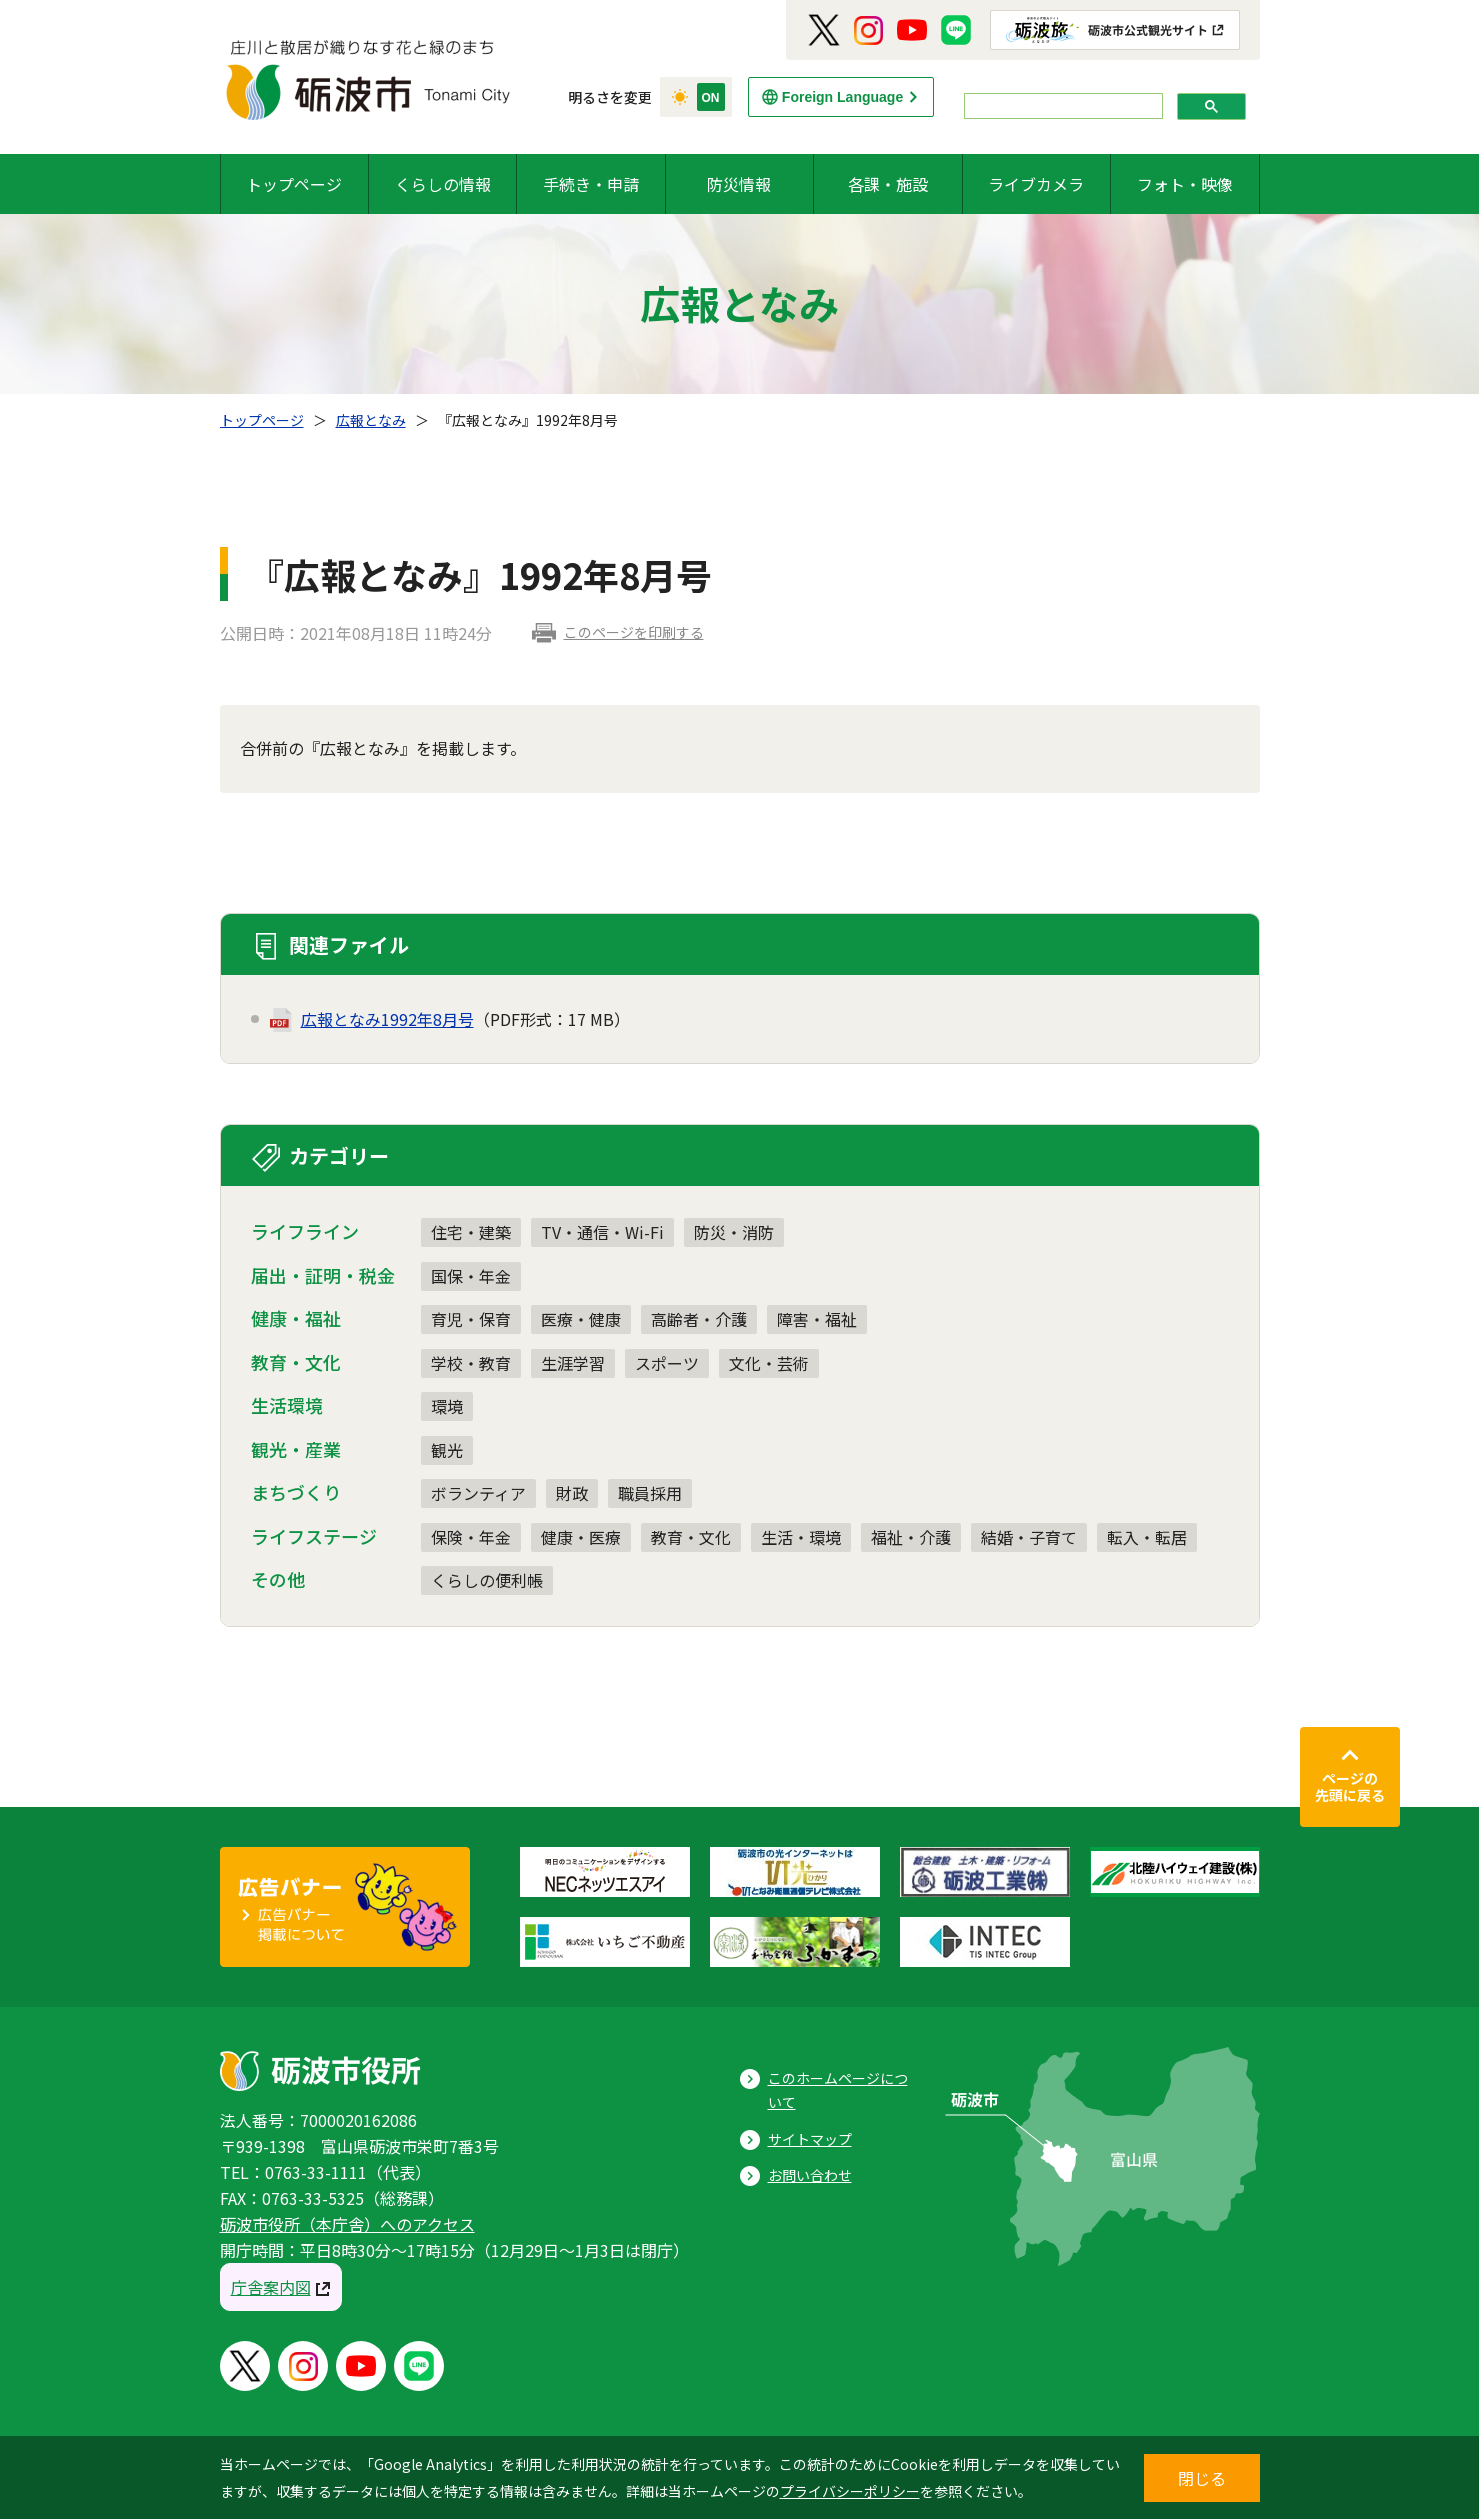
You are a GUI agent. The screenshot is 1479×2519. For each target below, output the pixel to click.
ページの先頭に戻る (1350, 1787)
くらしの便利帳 (487, 1580)
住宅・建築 (471, 1232)
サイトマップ (810, 2139)
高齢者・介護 (699, 1319)
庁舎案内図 (271, 2287)
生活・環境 (801, 1537)
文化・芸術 (769, 1363)
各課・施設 (888, 184)
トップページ (294, 184)
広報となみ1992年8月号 (387, 1019)
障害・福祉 (817, 1319)
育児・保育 (471, 1319)
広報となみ (371, 420)
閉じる (1202, 2478)
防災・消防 (734, 1232)
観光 (447, 1450)
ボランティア (478, 1493)
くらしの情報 (443, 184)
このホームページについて (838, 2090)
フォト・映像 (1185, 184)
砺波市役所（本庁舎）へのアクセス (347, 2224)
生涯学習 (573, 1363)
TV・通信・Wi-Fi (602, 1232)
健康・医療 (581, 1537)
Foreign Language (842, 97)
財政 (572, 1493)
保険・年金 (471, 1537)
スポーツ (667, 1363)
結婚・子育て (1029, 1537)
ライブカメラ (1036, 184)
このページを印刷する (634, 632)
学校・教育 (471, 1363)
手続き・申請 (591, 184)
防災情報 (739, 184)
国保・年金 (471, 1276)
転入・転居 (1147, 1537)
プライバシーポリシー (850, 2491)
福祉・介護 (911, 1537)
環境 (447, 1406)
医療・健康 (581, 1319)
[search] (1061, 106)
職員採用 (650, 1493)
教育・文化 (691, 1537)
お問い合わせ (810, 2175)
